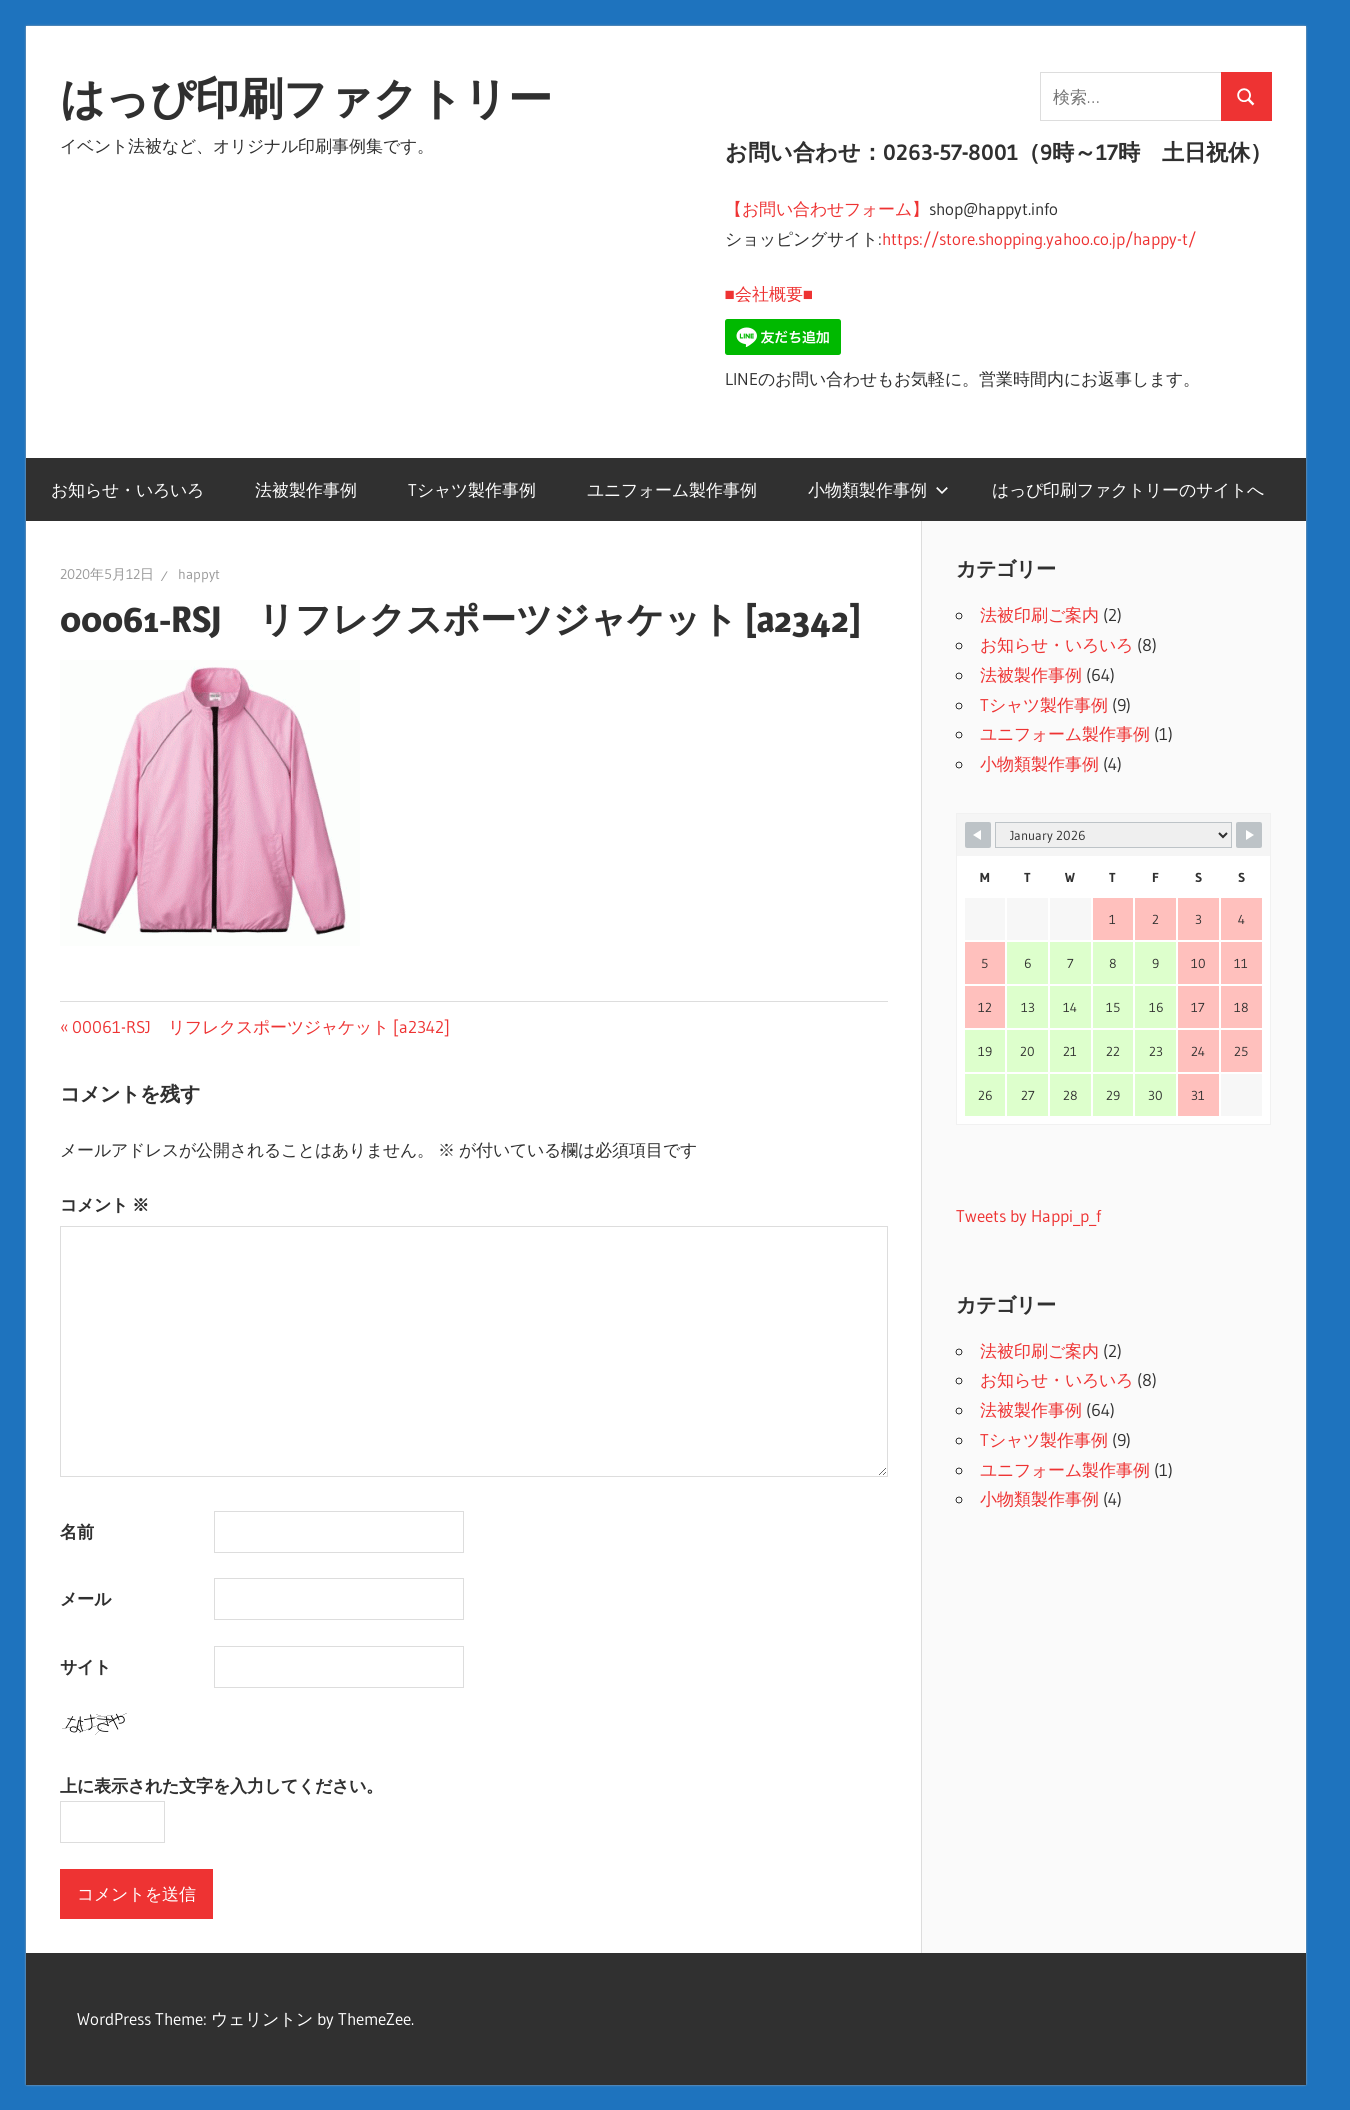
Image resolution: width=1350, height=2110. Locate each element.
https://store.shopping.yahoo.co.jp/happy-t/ (1039, 238)
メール (85, 1598)
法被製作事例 (306, 489)
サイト (85, 1666)
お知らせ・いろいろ (127, 489)
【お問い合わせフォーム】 (827, 208)
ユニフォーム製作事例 (672, 489)
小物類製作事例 (878, 489)
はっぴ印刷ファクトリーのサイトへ (1128, 489)
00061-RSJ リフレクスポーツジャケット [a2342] (260, 1026)
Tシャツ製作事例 (472, 489)
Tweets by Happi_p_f (1028, 1215)
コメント (104, 1204)
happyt (199, 574)
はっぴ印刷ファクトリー (306, 98)
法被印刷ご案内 (1039, 614)
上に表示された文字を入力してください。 (221, 1785)
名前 (77, 1531)
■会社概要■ (769, 293)
